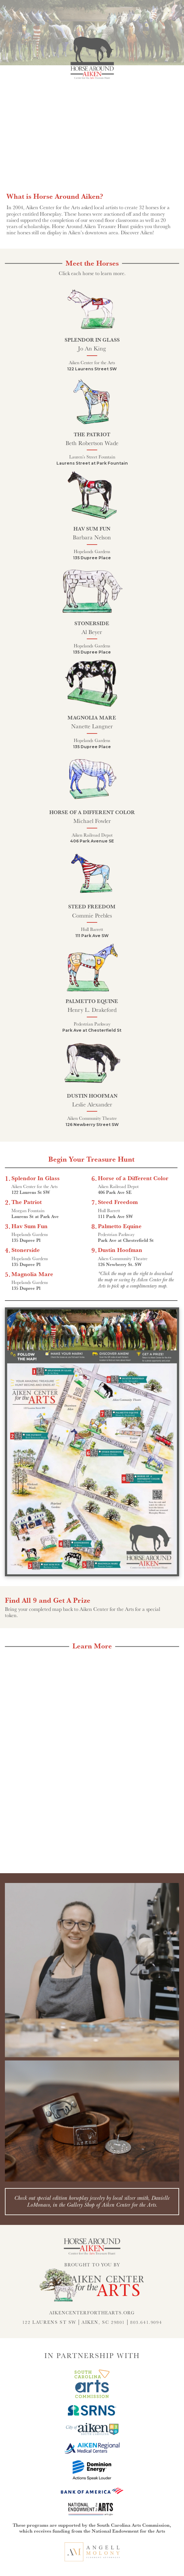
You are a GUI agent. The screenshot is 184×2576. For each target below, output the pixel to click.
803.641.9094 (146, 2322)
